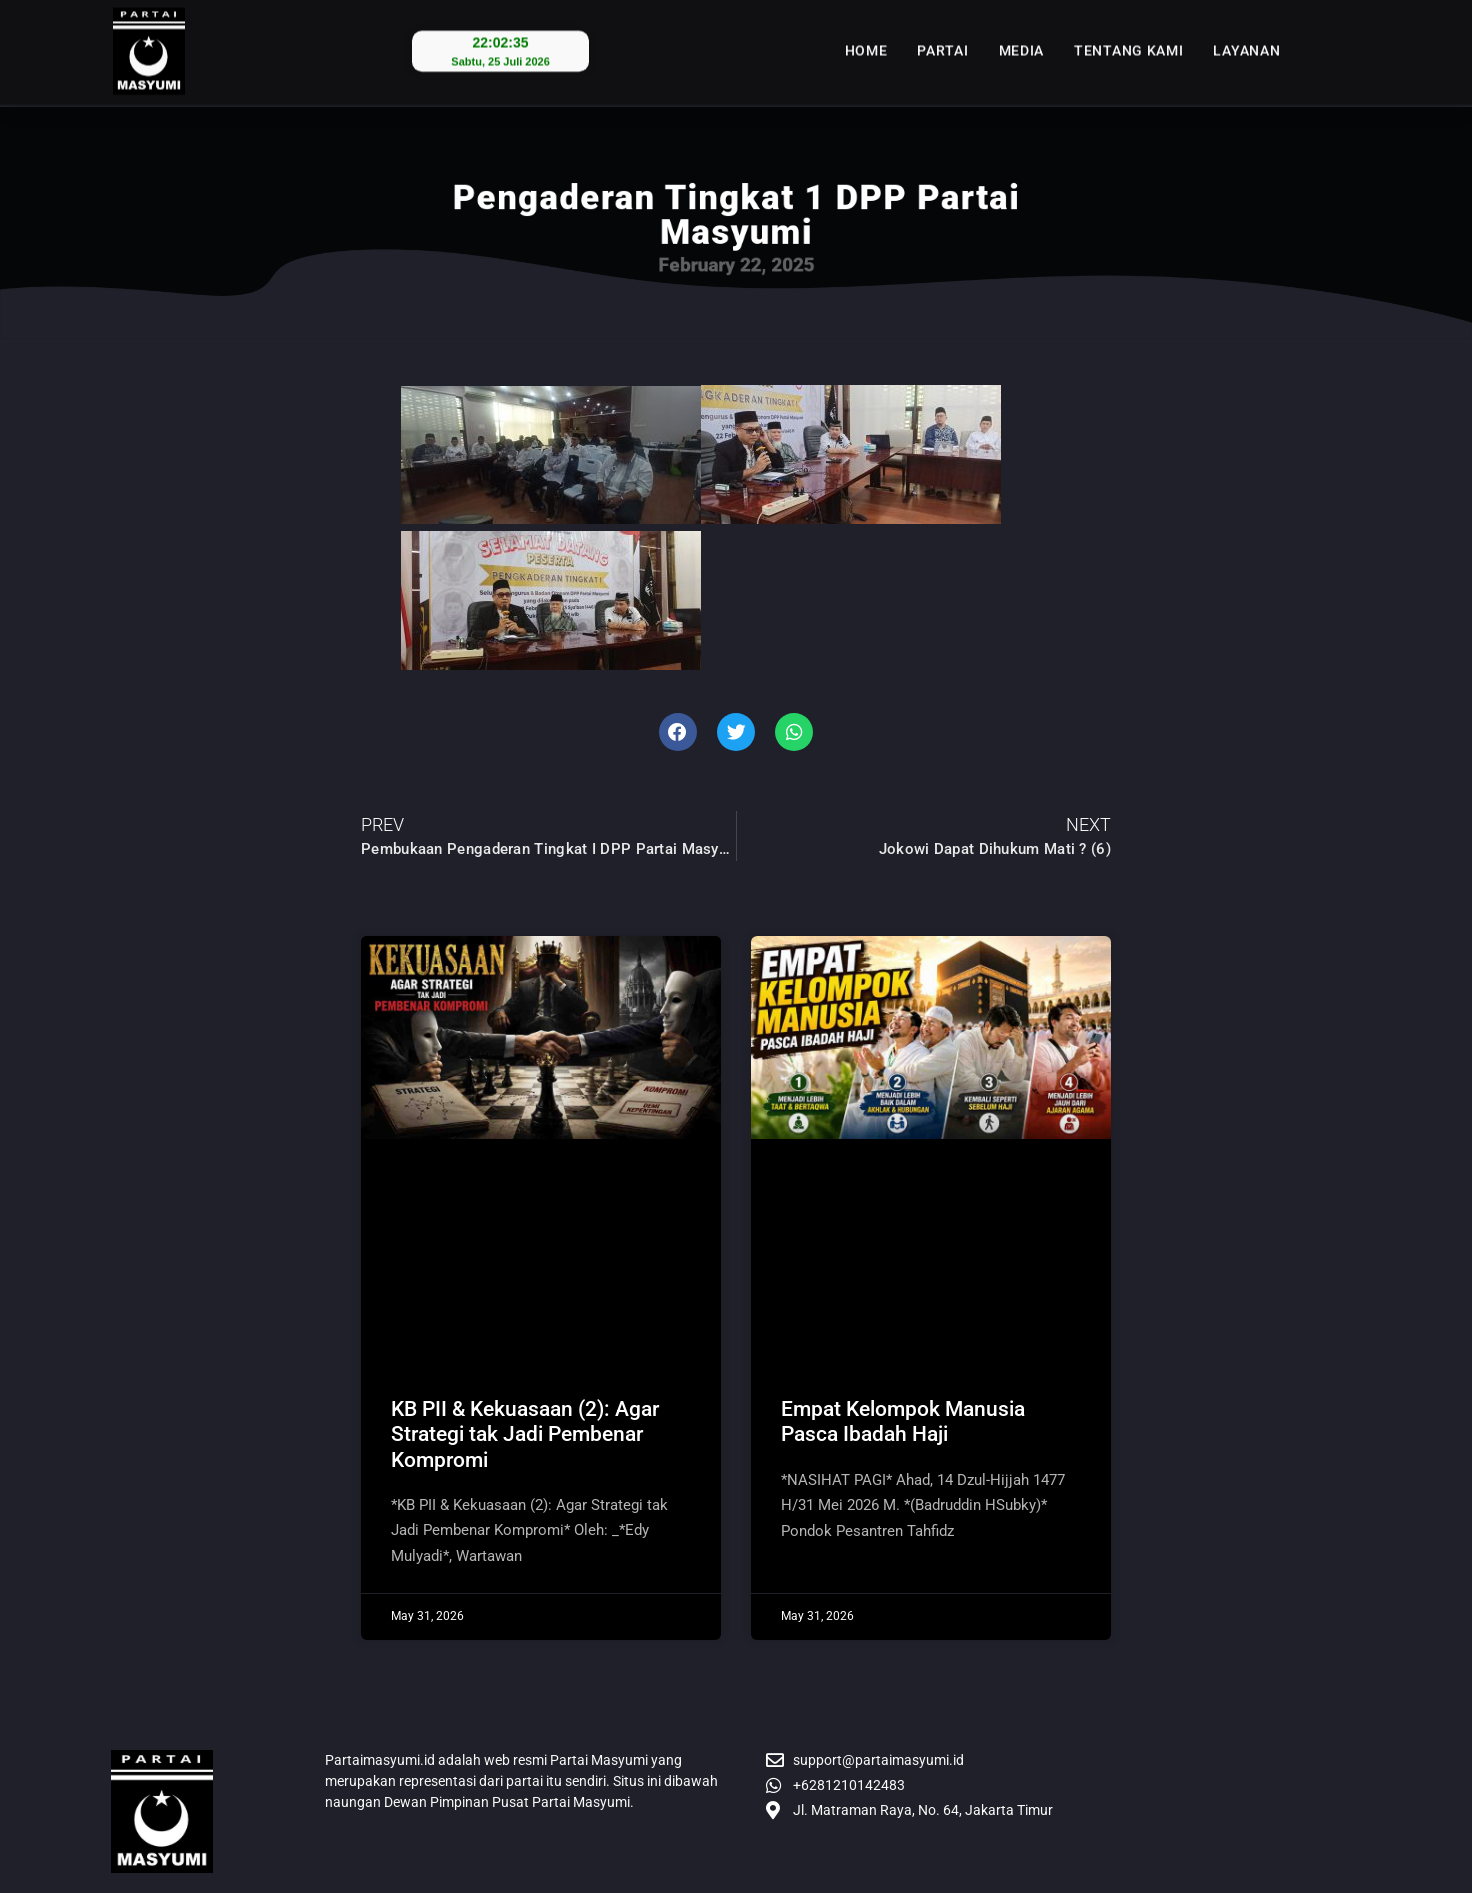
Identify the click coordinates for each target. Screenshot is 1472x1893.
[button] (678, 732)
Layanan (1246, 37)
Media (1022, 37)
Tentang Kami (1128, 37)
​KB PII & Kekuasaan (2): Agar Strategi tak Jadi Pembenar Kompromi (525, 1434)
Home (866, 37)
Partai (942, 37)
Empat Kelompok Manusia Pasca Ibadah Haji (903, 1421)
